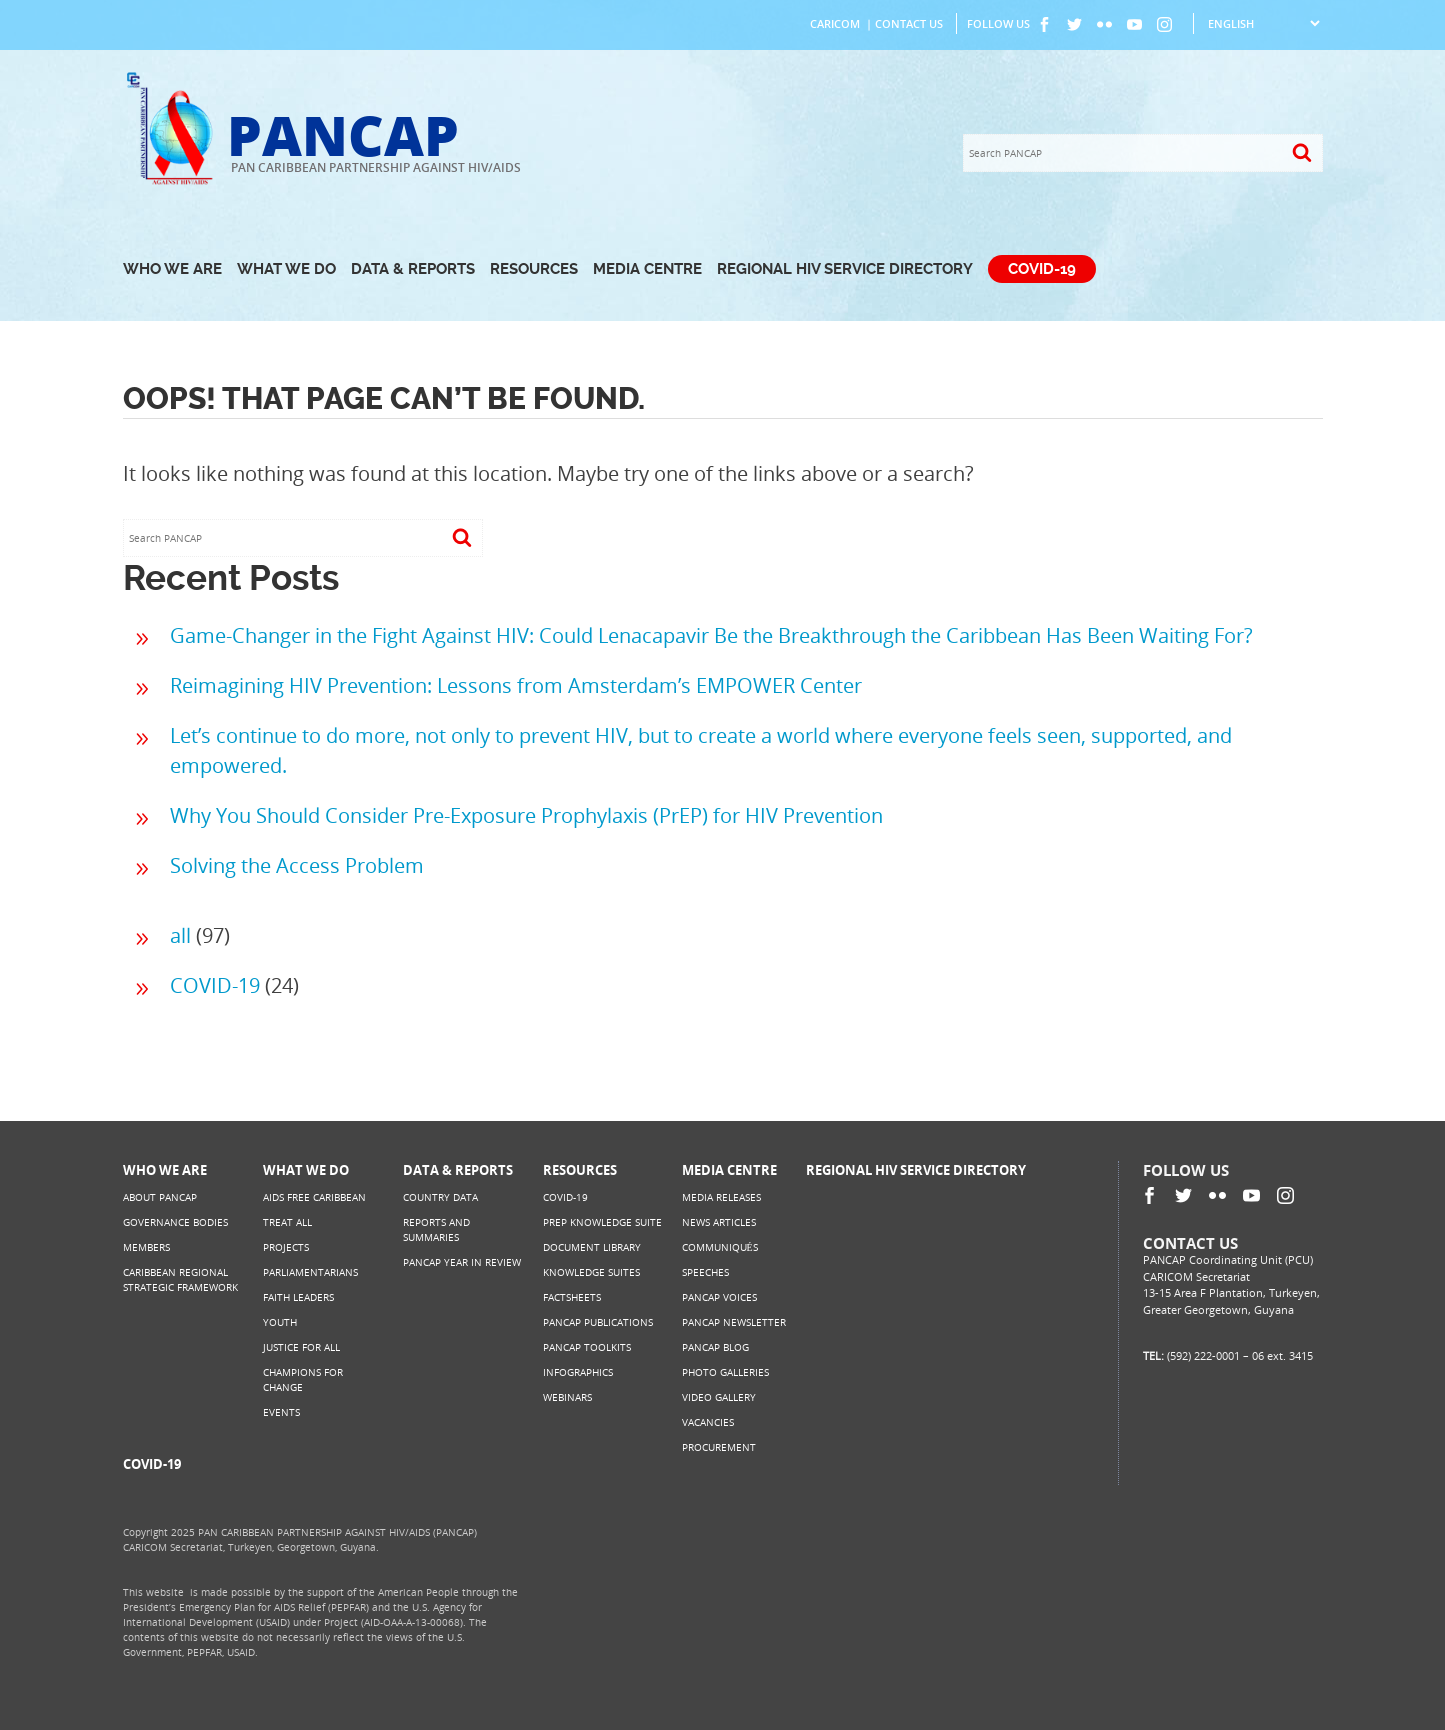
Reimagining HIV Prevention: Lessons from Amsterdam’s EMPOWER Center (516, 685)
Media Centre (647, 269)
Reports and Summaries (436, 1229)
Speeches (705, 1272)
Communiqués (720, 1247)
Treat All (287, 1222)
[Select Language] (1263, 23)
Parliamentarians (310, 1272)
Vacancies (708, 1422)
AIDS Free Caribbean (314, 1197)
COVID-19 (1042, 269)
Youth (280, 1322)
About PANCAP (160, 1197)
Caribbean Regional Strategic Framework (180, 1279)
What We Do (286, 269)
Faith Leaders (298, 1297)
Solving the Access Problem (297, 865)
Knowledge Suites (591, 1272)
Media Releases (721, 1197)
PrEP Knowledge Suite (602, 1222)
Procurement (719, 1447)
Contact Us (909, 23)
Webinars (567, 1397)
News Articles (719, 1222)
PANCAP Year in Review (462, 1262)
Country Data (440, 1197)
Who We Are (172, 269)
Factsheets (572, 1297)
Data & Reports (413, 269)
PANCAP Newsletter (734, 1322)
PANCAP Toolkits (587, 1347)
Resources (534, 269)
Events (281, 1412)
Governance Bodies (175, 1222)
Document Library (592, 1247)
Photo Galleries (725, 1372)
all (180, 935)
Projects (286, 1247)
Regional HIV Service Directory (845, 269)
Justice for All (301, 1347)
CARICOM (835, 23)
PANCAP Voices (719, 1297)
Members (146, 1247)
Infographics (578, 1372)
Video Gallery (719, 1397)
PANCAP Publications (598, 1322)
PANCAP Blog (715, 1347)
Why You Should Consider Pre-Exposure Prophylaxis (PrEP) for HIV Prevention (526, 815)
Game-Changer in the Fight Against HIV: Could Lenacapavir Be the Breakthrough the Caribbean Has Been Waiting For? (711, 635)
